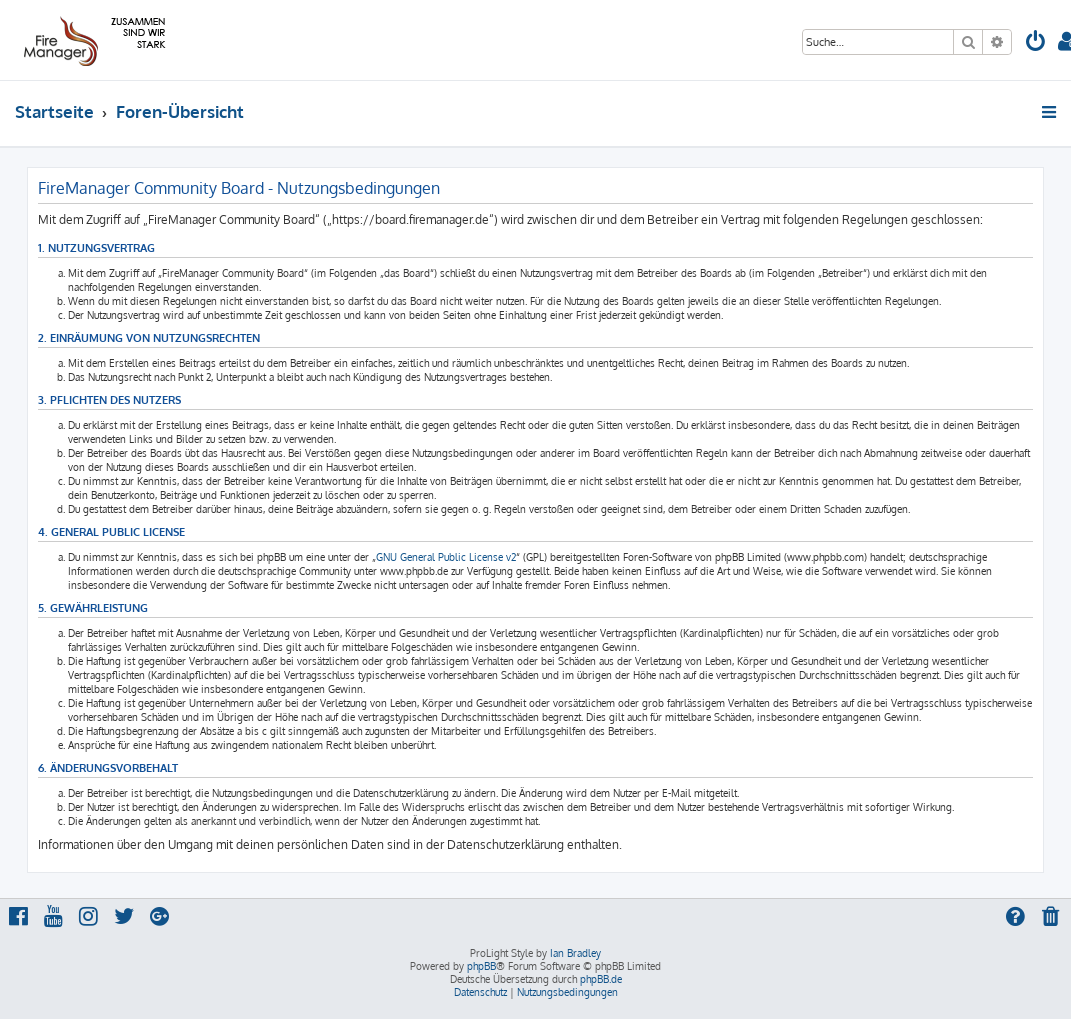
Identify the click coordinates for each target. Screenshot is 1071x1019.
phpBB (481, 966)
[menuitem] (1036, 43)
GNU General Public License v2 (446, 557)
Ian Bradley (575, 953)
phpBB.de (601, 979)
